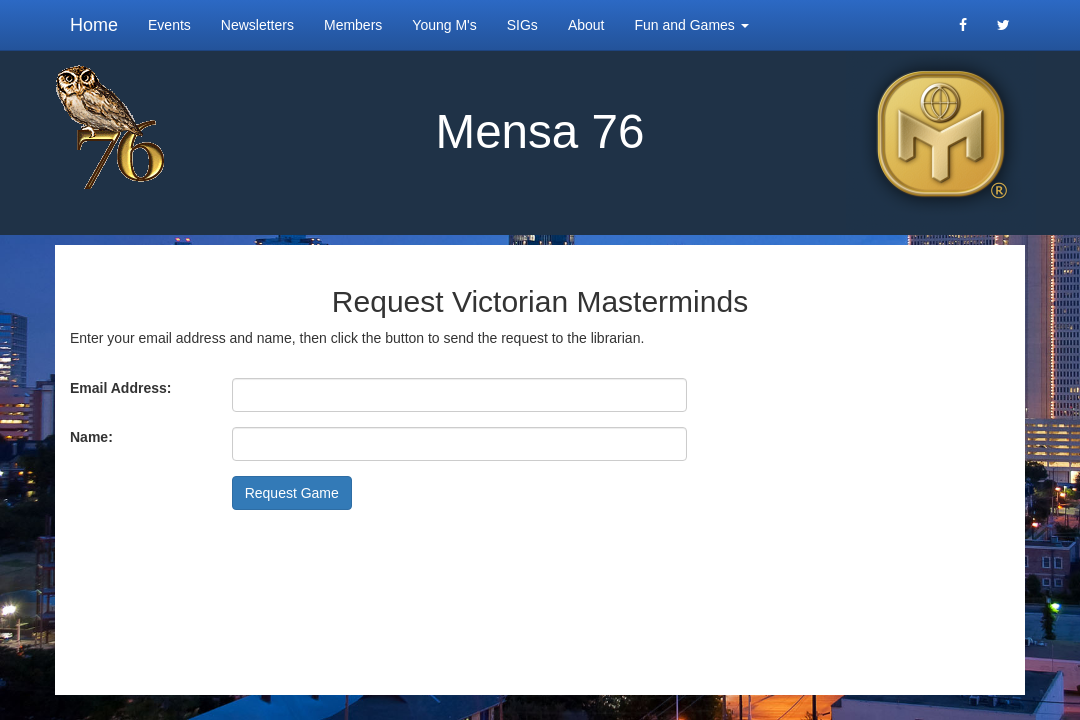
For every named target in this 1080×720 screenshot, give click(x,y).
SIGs (522, 25)
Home (94, 25)
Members (353, 25)
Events (169, 25)
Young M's (444, 25)
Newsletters (257, 25)
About (586, 25)
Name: (91, 437)
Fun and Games (691, 25)
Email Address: (120, 388)
